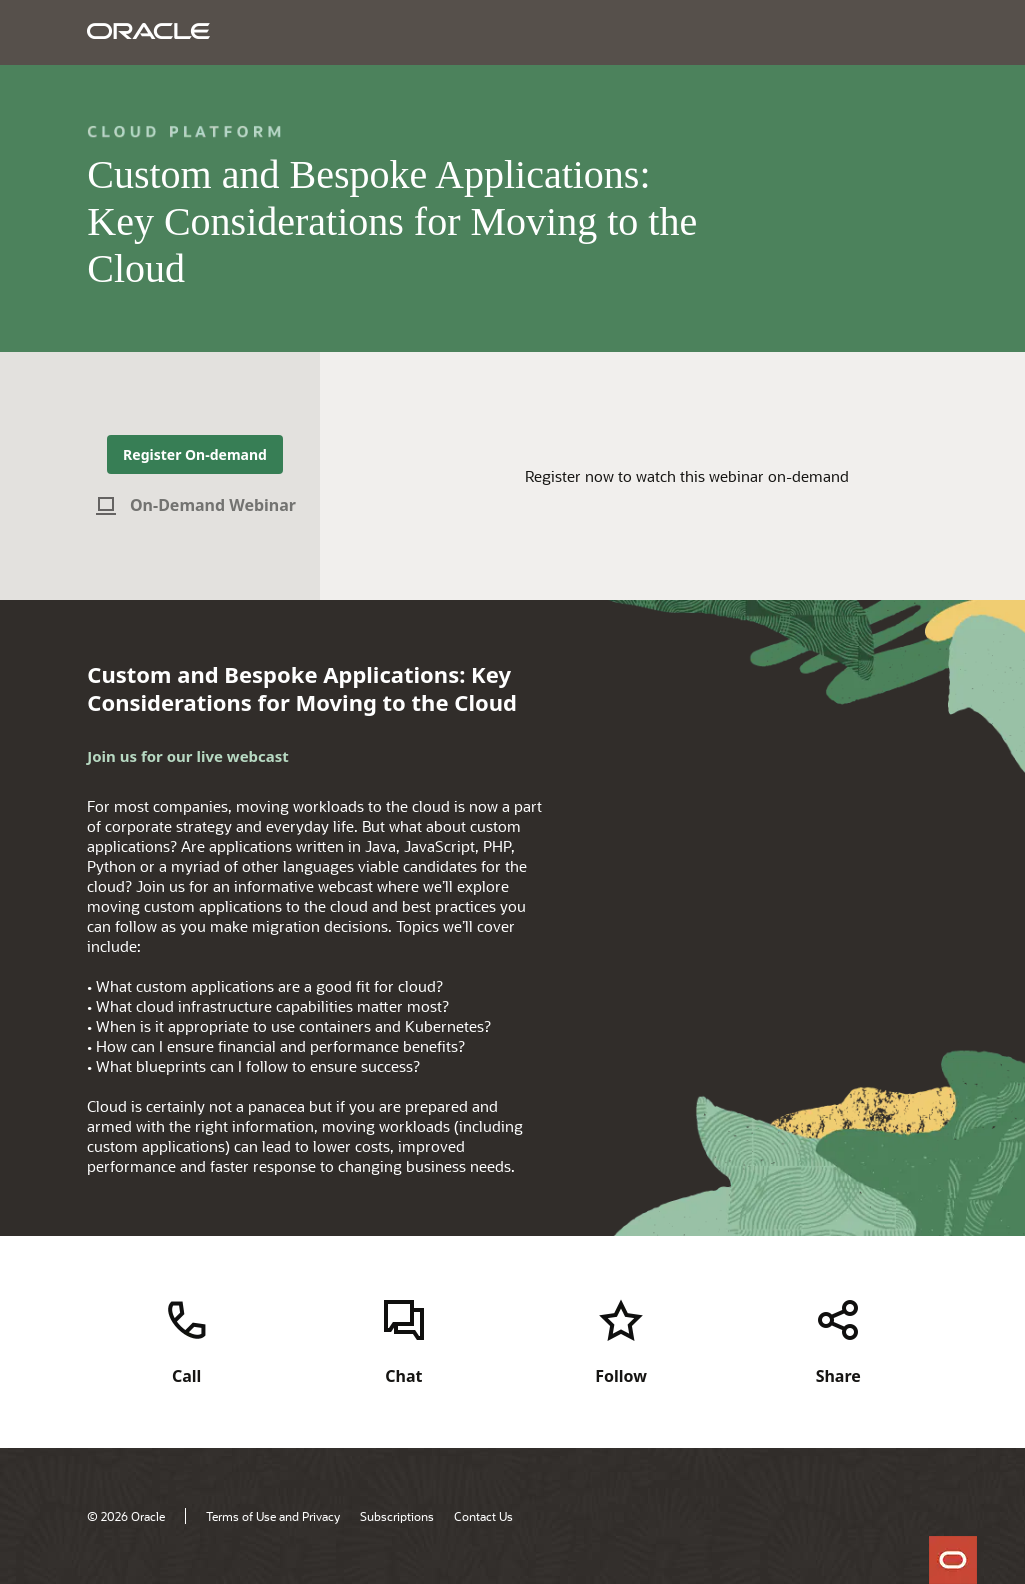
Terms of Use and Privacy (273, 1516)
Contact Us (483, 1516)
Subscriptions (397, 1516)
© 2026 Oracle (126, 1516)
